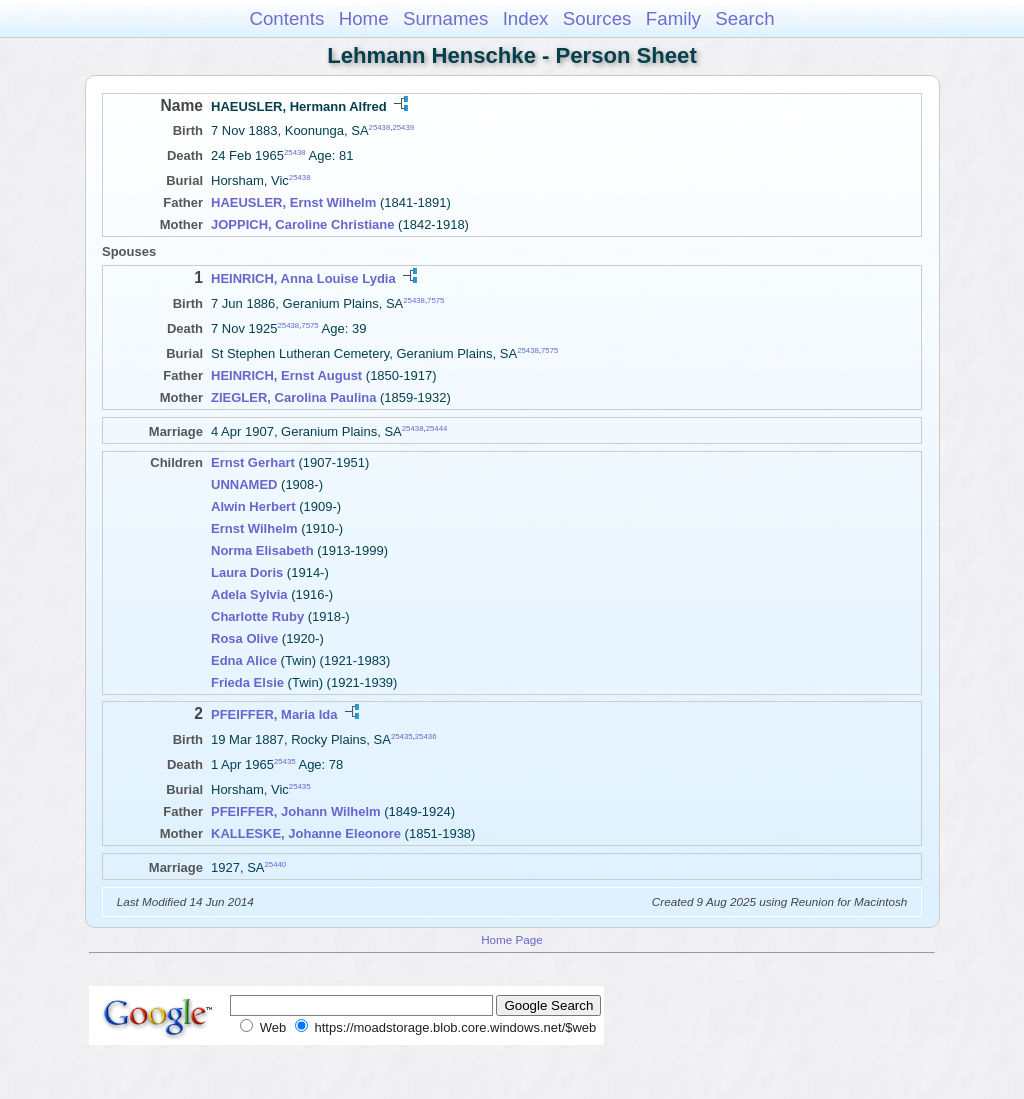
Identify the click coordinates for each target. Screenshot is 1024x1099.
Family (673, 18)
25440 (276, 864)
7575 (435, 299)
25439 (403, 127)
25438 (380, 127)
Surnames (445, 18)
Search (744, 18)
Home (364, 18)
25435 (402, 735)
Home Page (512, 939)
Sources (597, 18)
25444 (437, 428)
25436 (426, 735)
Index (526, 18)
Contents (286, 18)
